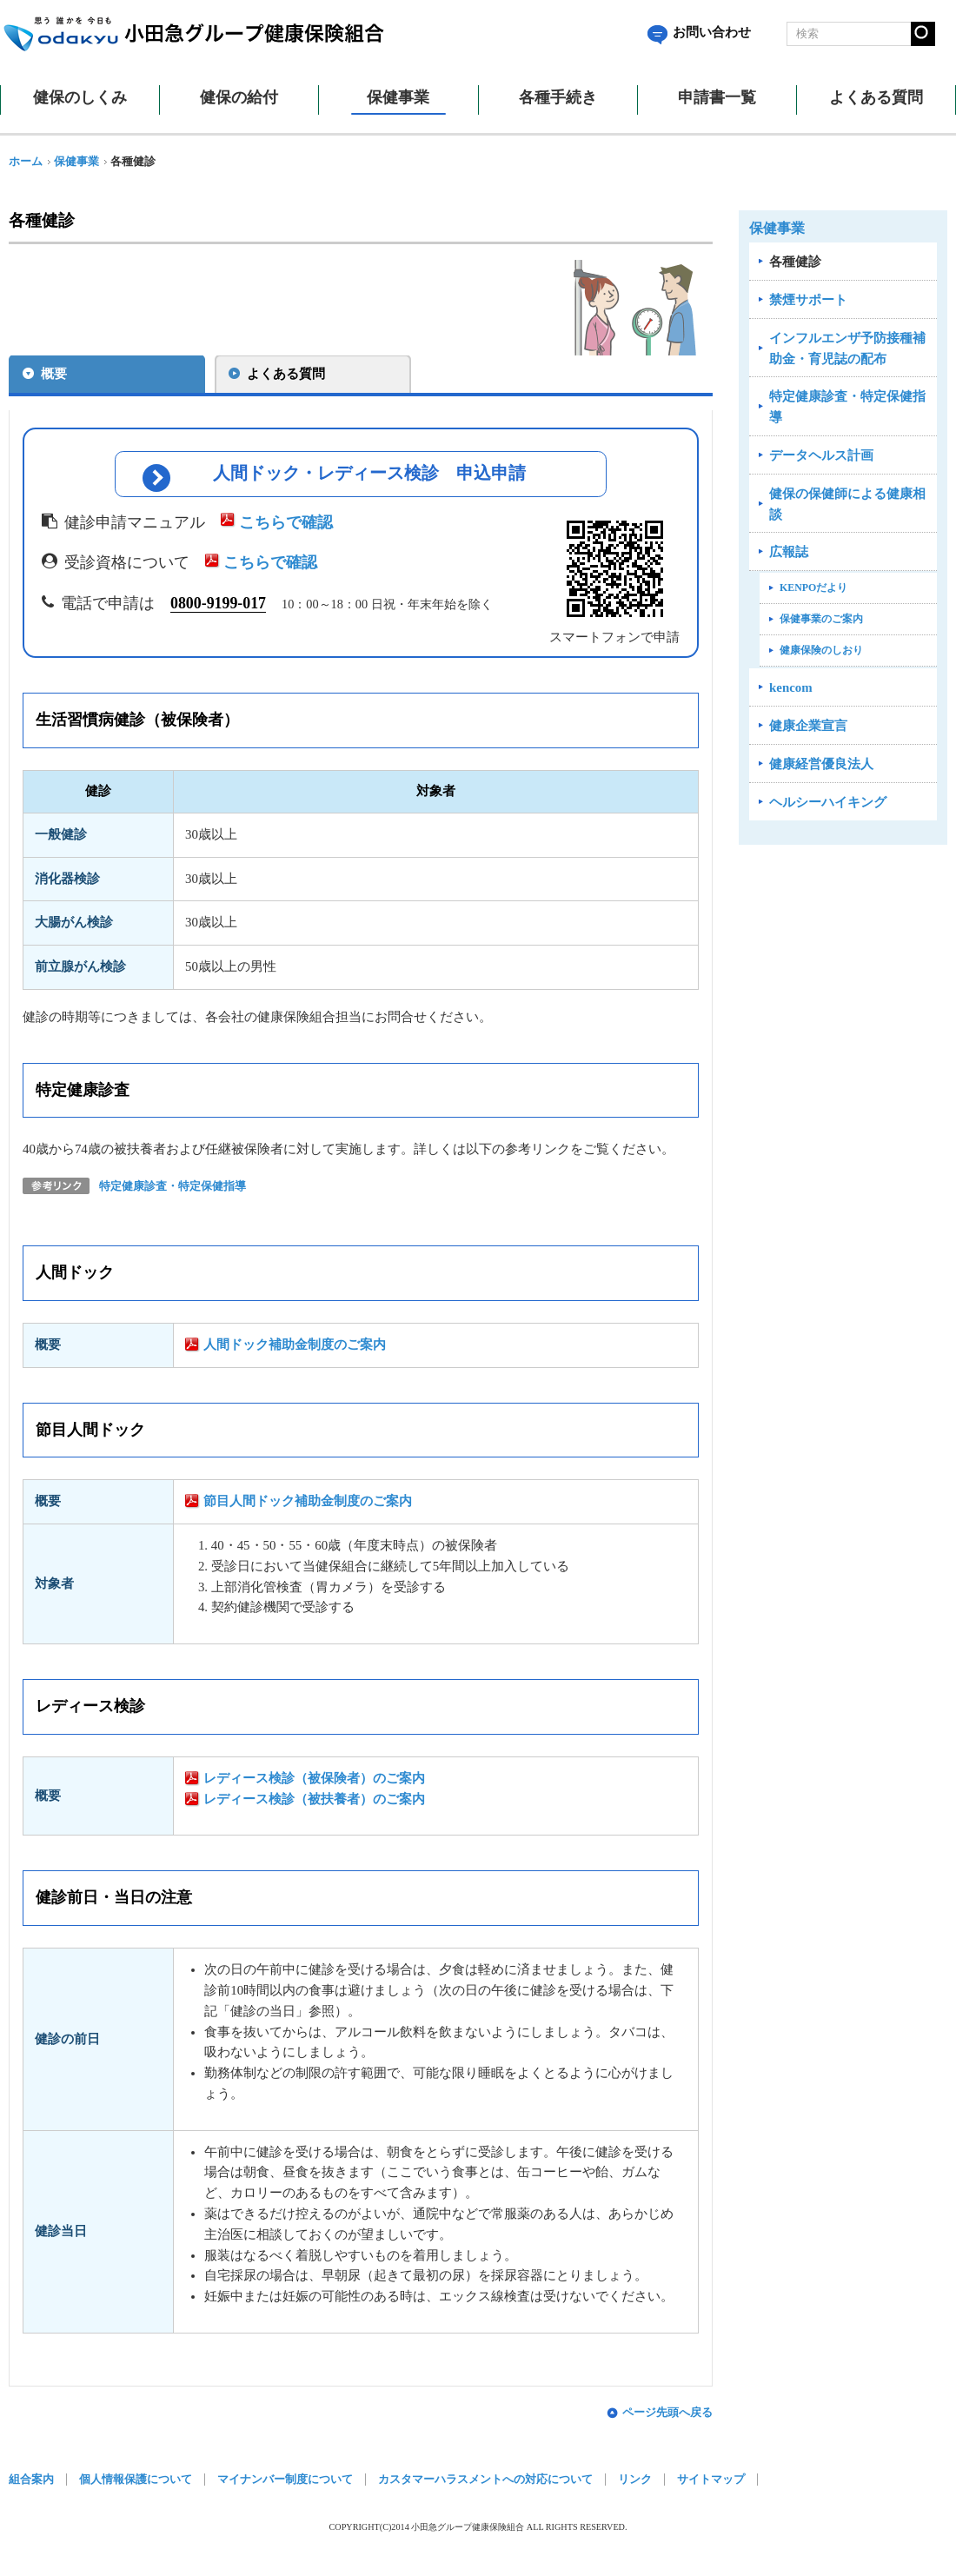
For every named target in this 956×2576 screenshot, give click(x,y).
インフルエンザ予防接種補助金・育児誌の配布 (847, 348)
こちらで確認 (286, 526)
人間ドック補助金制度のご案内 (294, 1349)
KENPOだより (813, 587)
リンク (635, 2484)
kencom (791, 687)
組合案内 (31, 2484)
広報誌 (788, 552)
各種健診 (795, 262)
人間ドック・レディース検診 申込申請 (370, 476)
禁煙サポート (808, 300)
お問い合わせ (699, 32)
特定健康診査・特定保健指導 (172, 1191)
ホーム (26, 162)
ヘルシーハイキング (827, 802)
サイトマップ (711, 2484)
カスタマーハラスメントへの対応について (485, 2484)
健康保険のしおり (821, 650)
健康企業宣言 (808, 726)
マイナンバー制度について (285, 2484)
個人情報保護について (135, 2484)
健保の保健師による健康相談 (847, 504)
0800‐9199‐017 (218, 607)
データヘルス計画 (821, 455)
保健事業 (76, 162)
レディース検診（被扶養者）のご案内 (314, 1803)
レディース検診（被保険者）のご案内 (314, 1782)
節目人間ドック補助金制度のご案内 (307, 1506)
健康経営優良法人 (821, 764)
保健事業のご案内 (821, 619)
